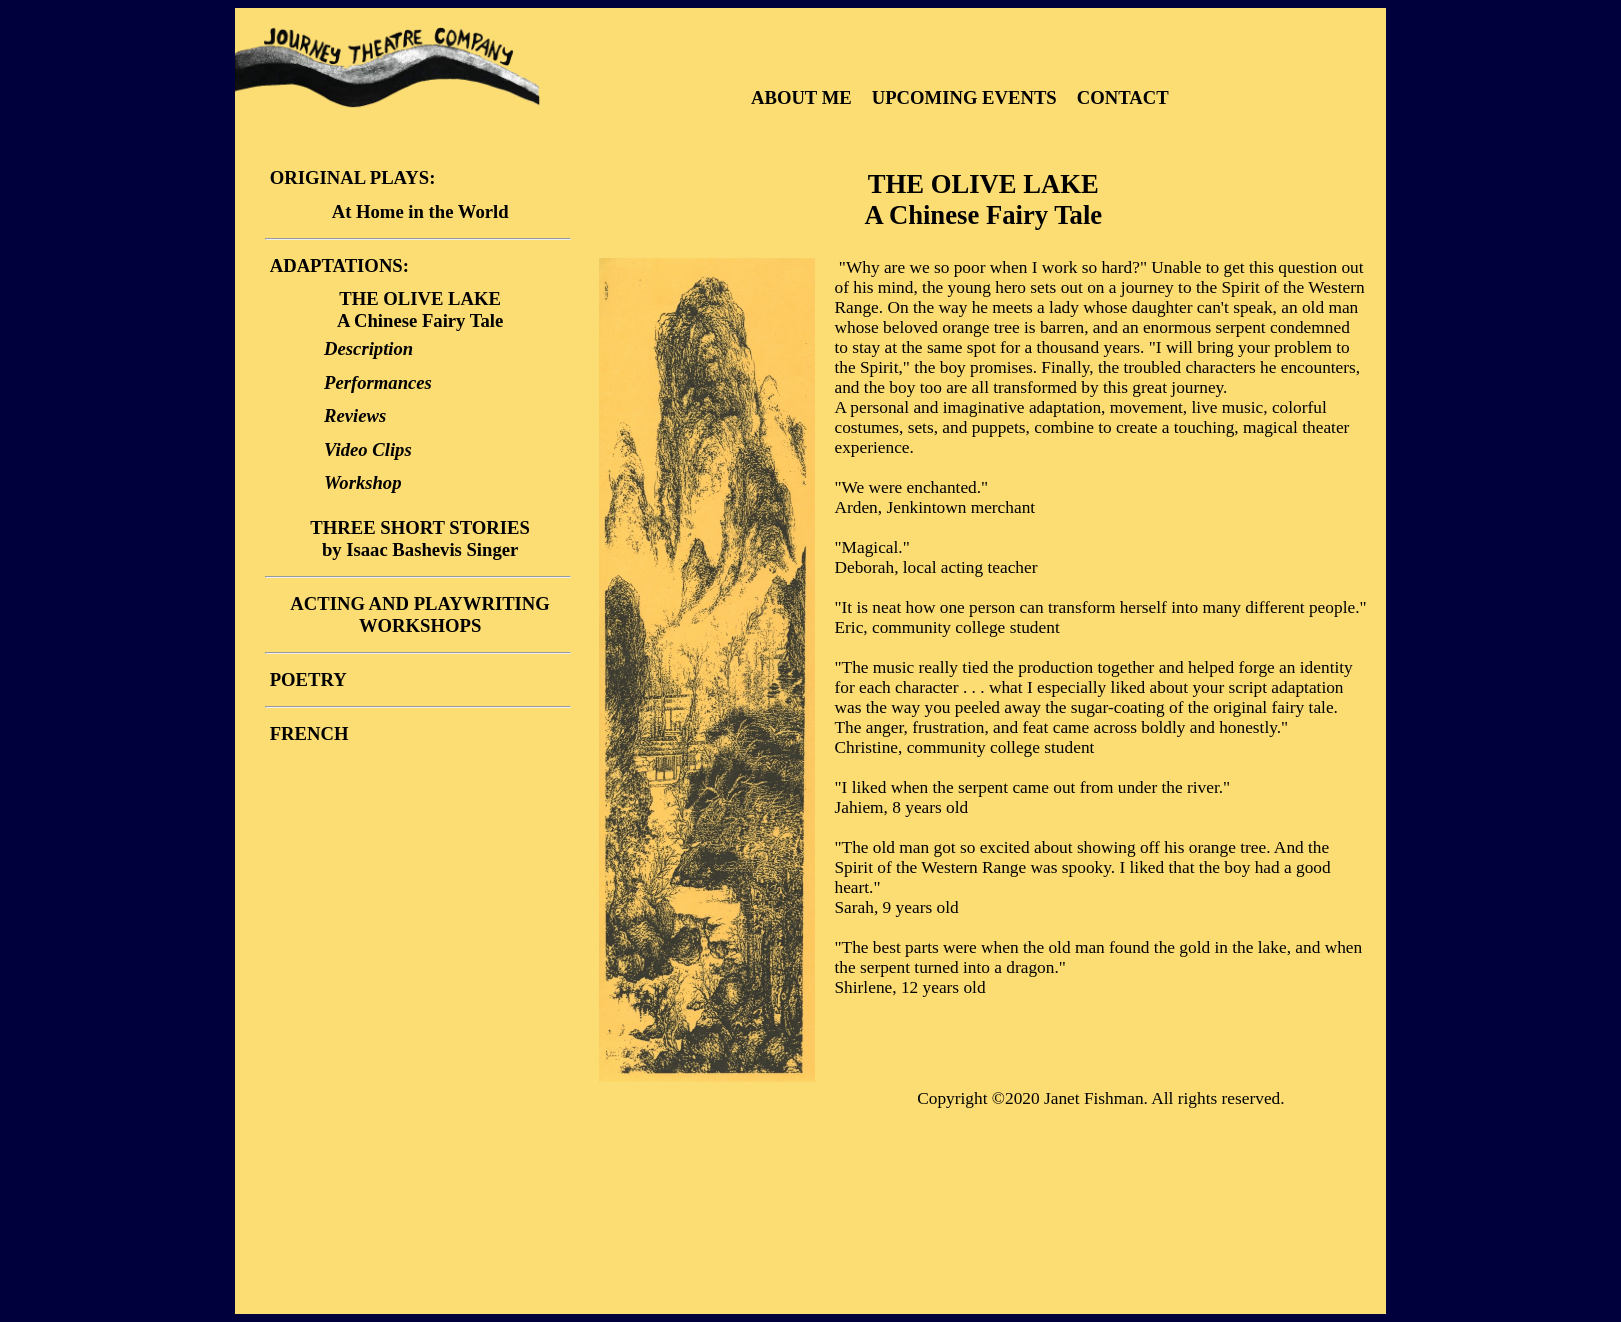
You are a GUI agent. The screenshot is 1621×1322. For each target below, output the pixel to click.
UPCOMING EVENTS (967, 97)
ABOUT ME (803, 97)
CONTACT (1123, 97)
